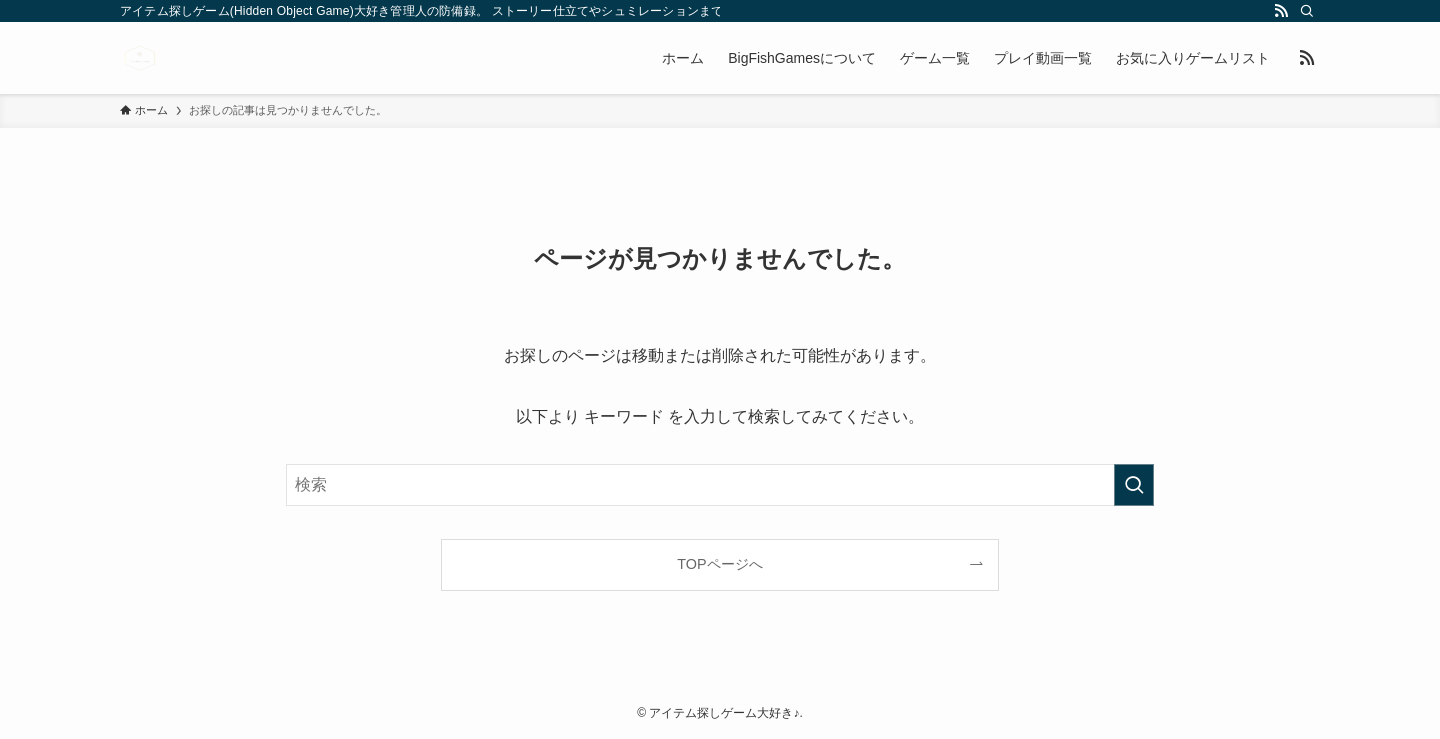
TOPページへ (719, 564)
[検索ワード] (720, 485)
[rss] (1281, 11)
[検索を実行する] (1134, 485)
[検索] (1307, 11)
